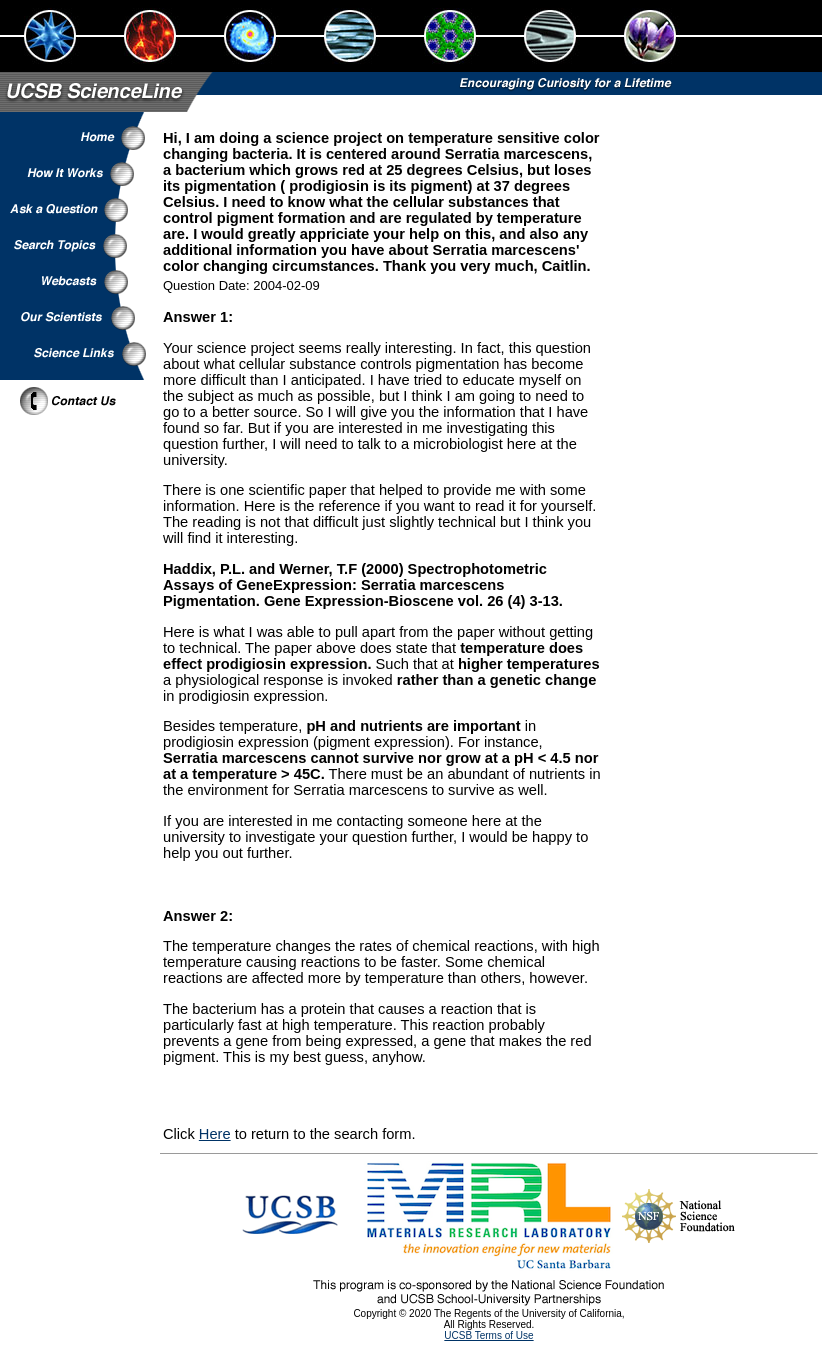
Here (215, 1134)
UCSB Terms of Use (488, 1335)
